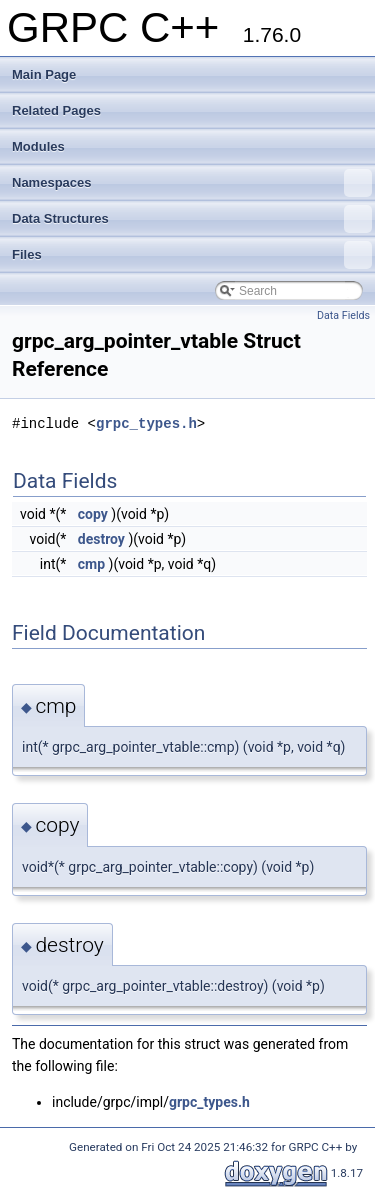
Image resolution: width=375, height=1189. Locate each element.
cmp (91, 564)
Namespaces (192, 183)
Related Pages (56, 110)
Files (192, 255)
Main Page (44, 74)
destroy (101, 539)
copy (93, 514)
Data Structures (192, 219)
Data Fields (343, 315)
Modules (38, 146)
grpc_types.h (146, 423)
